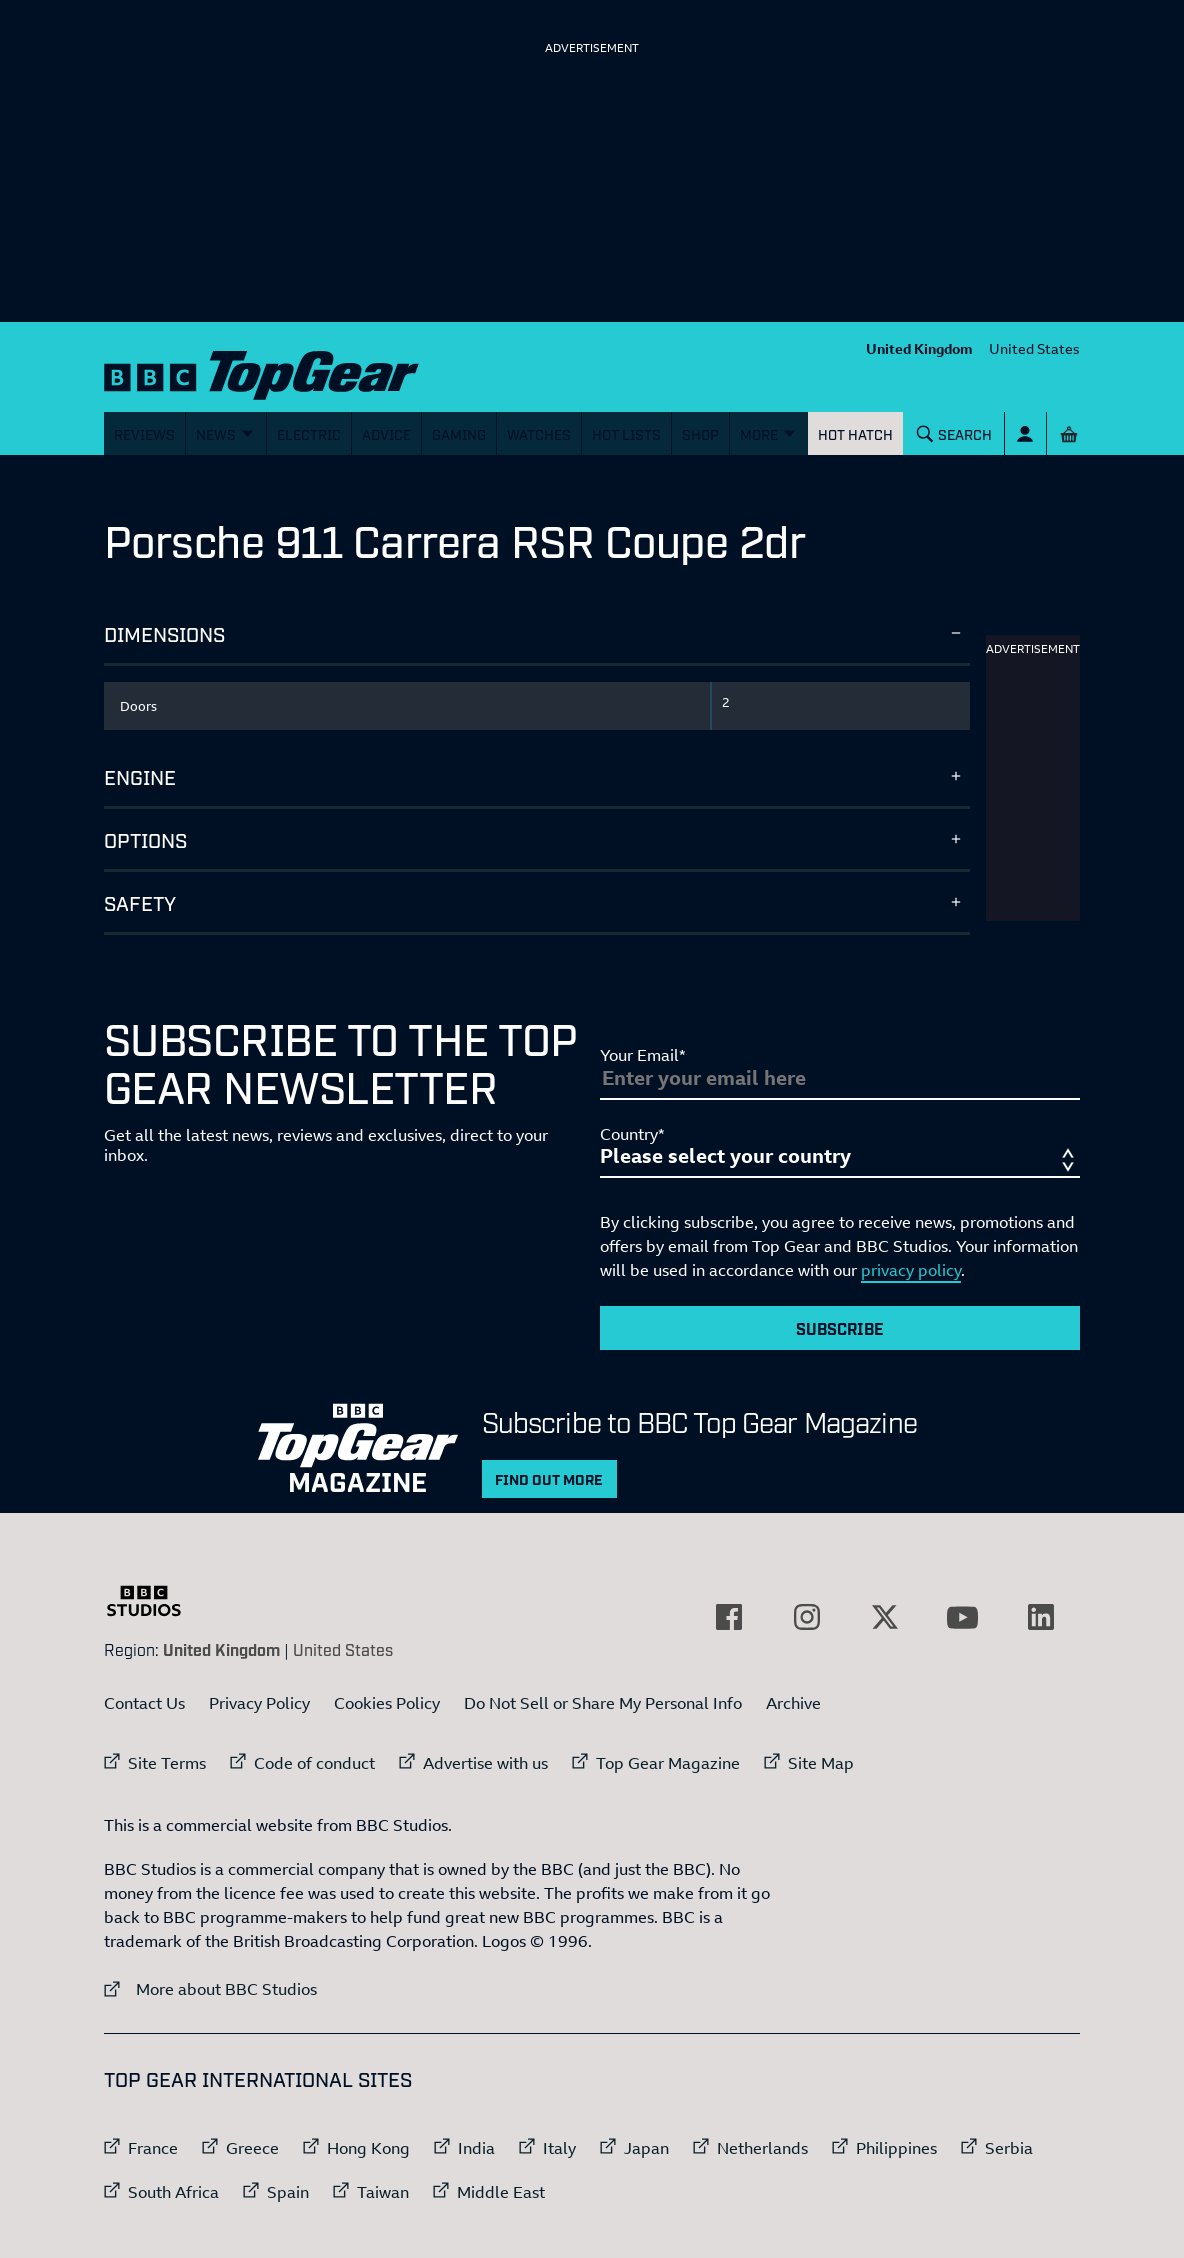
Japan (646, 2148)
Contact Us (144, 1703)
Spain (288, 2192)
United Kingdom (919, 348)
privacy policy (911, 1270)
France (153, 2148)
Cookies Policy (387, 1703)
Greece (252, 2148)
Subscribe (840, 1328)
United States (1034, 348)
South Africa (173, 2192)
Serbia (1009, 2148)
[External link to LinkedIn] (1041, 1617)
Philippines (896, 2148)
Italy (559, 2148)
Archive (793, 1703)
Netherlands (762, 2148)
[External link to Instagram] (807, 1617)
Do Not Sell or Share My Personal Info (603, 1703)
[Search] (955, 433)
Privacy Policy (259, 1703)
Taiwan (383, 2192)
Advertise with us (485, 1763)
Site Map (821, 1763)
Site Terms (167, 1763)
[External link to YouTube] (963, 1617)
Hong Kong (368, 2148)
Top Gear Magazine (668, 1763)
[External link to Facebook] (729, 1617)
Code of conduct (314, 1763)
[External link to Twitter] (885, 1617)
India (476, 2148)
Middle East (501, 2192)
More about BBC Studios (210, 1988)
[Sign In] (1025, 433)
